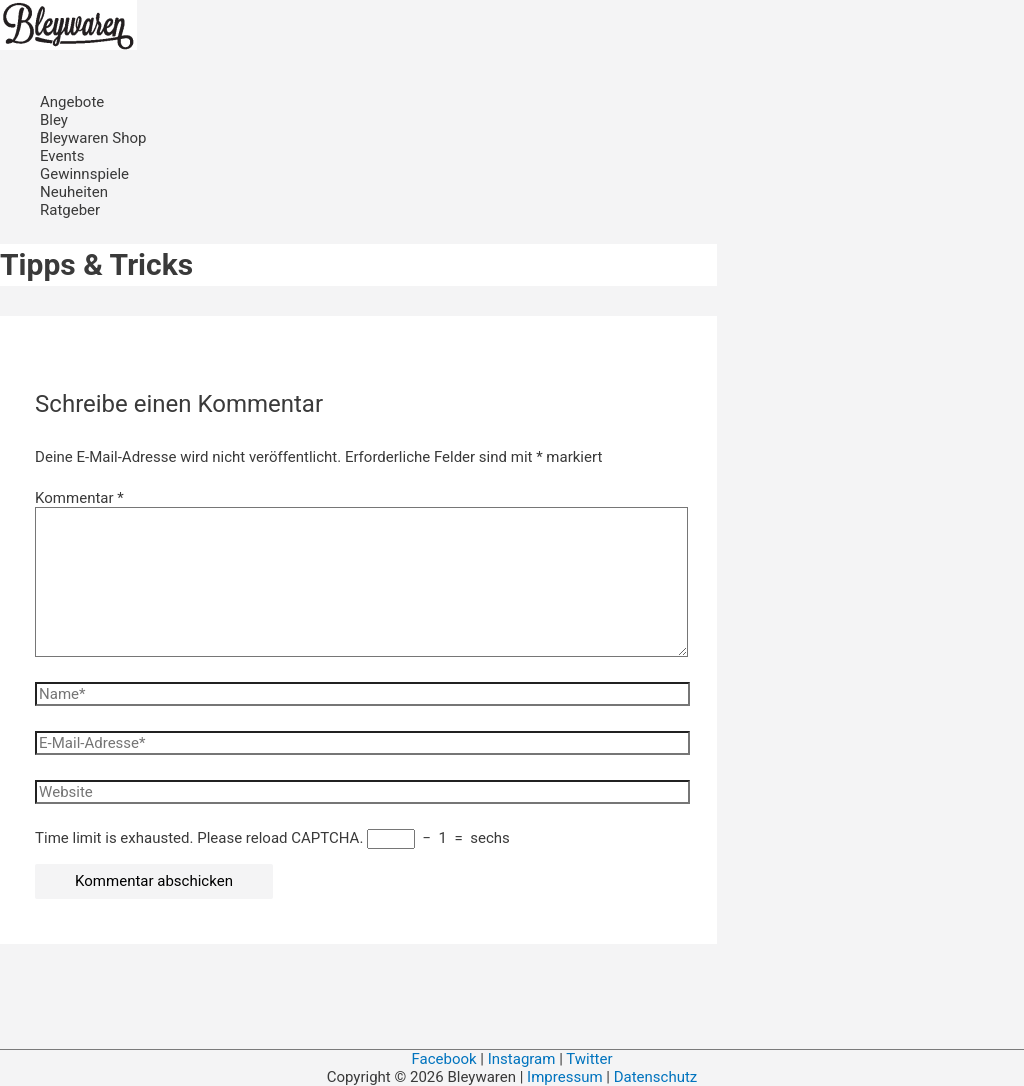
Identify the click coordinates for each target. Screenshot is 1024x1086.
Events (62, 156)
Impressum (566, 1077)
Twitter (589, 1059)
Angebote (72, 102)
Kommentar (79, 498)
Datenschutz (656, 1077)
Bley (54, 120)
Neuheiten (74, 192)
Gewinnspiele (84, 174)
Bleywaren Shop (93, 138)
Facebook (443, 1059)
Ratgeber (70, 210)
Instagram (522, 1059)
